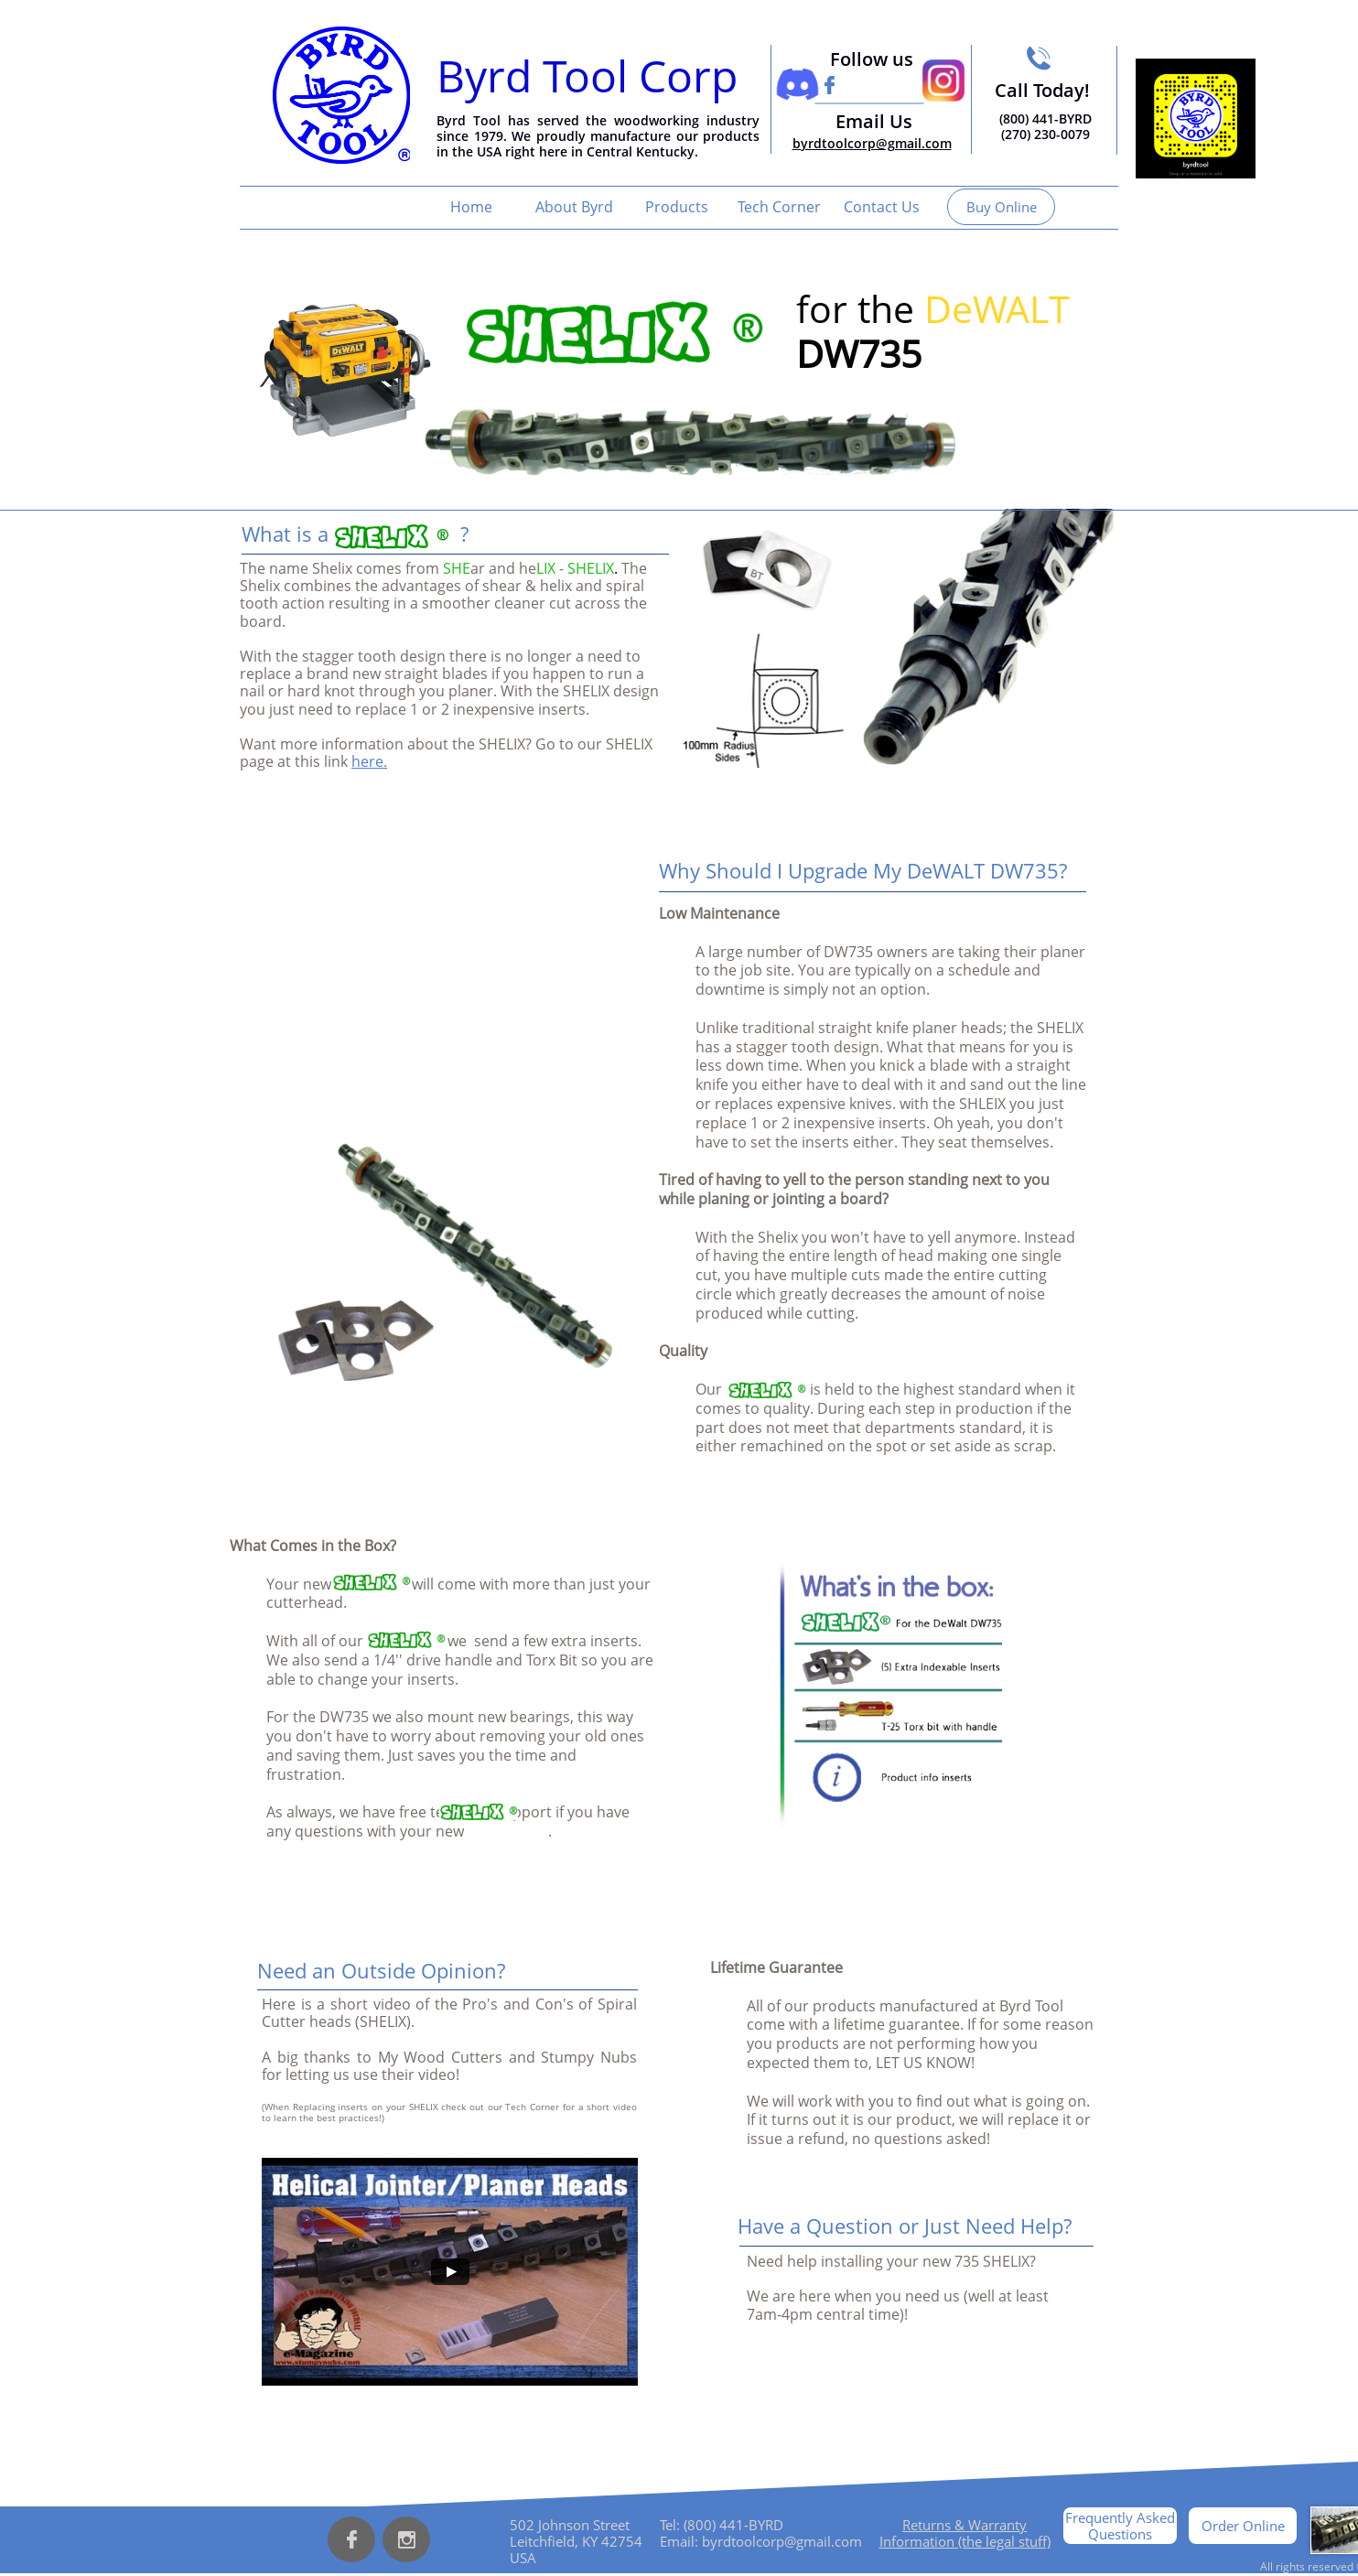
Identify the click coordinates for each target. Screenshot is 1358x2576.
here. (369, 761)
